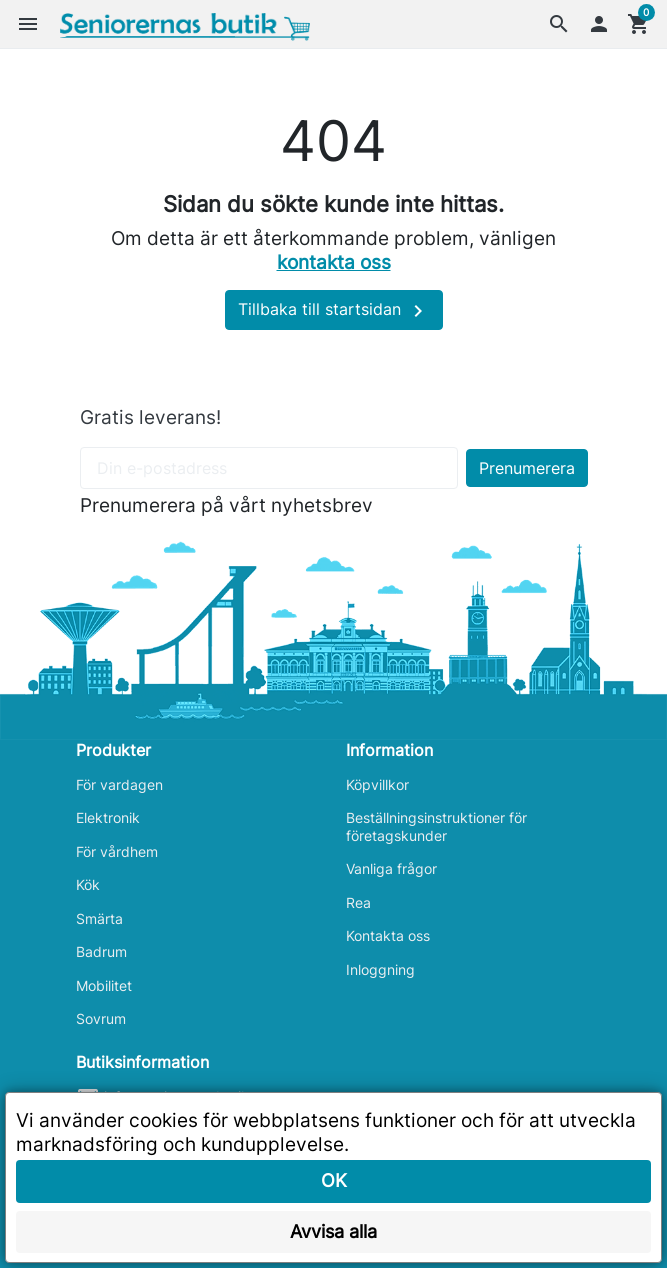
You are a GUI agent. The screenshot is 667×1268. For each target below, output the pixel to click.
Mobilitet (104, 985)
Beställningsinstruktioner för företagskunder (436, 826)
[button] (559, 24)
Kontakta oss (388, 935)
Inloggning (380, 969)
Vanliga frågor (391, 868)
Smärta (99, 918)
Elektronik (108, 817)
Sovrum (101, 1018)
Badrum (101, 951)
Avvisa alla (333, 1231)
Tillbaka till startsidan (334, 311)
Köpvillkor (377, 784)
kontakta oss (334, 262)
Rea (358, 902)
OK (334, 1180)
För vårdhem (117, 851)
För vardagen (119, 784)
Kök (88, 884)
